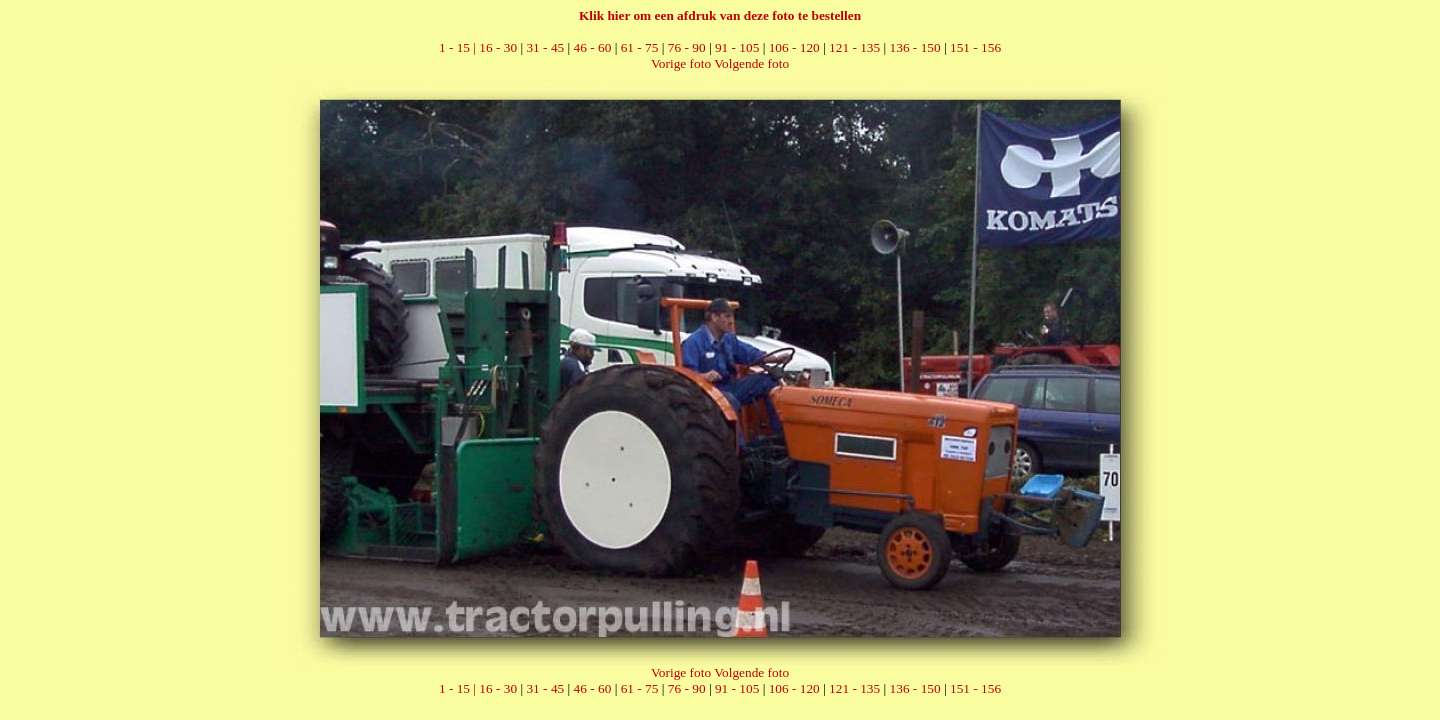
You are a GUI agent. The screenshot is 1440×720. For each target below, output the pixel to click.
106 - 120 (794, 47)
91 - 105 (737, 47)
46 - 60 (593, 47)
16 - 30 (498, 47)
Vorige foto (681, 63)
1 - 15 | (459, 47)
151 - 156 (975, 47)
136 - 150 (915, 47)
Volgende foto (751, 63)
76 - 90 (687, 47)
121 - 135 (854, 47)
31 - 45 (545, 47)
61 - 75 (640, 47)
